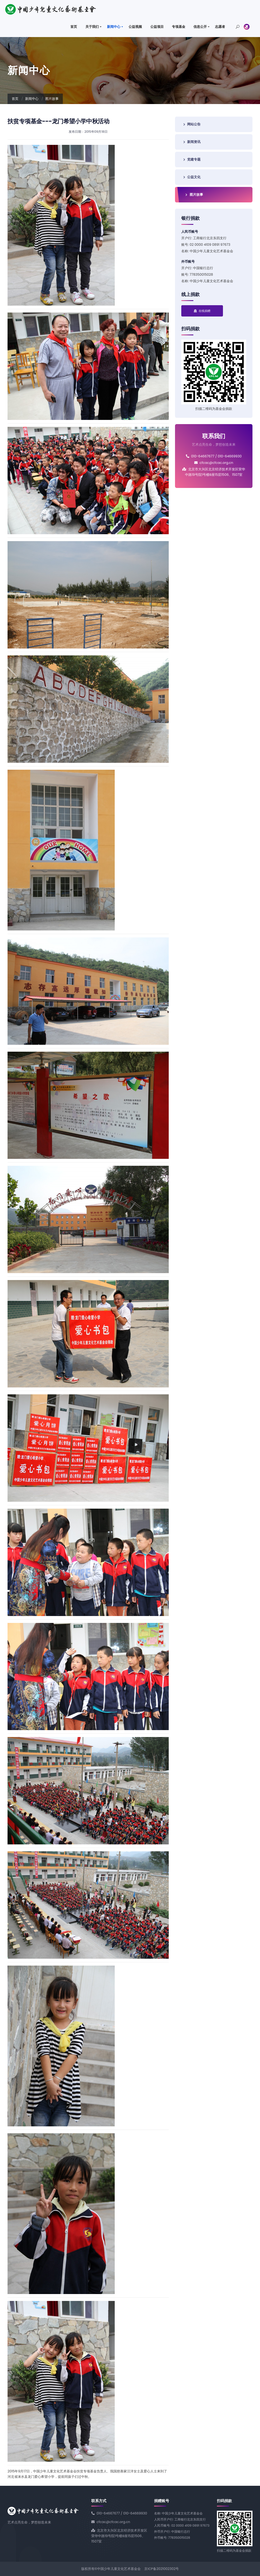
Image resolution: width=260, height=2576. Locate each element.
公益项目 (157, 26)
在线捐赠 (202, 311)
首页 (73, 26)
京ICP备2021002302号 (161, 2568)
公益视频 (135, 26)
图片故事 (52, 98)
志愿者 (220, 26)
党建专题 (192, 159)
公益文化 (192, 176)
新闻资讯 (192, 141)
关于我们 (92, 26)
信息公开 (200, 26)
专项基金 (178, 26)
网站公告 (192, 124)
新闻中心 (113, 26)
